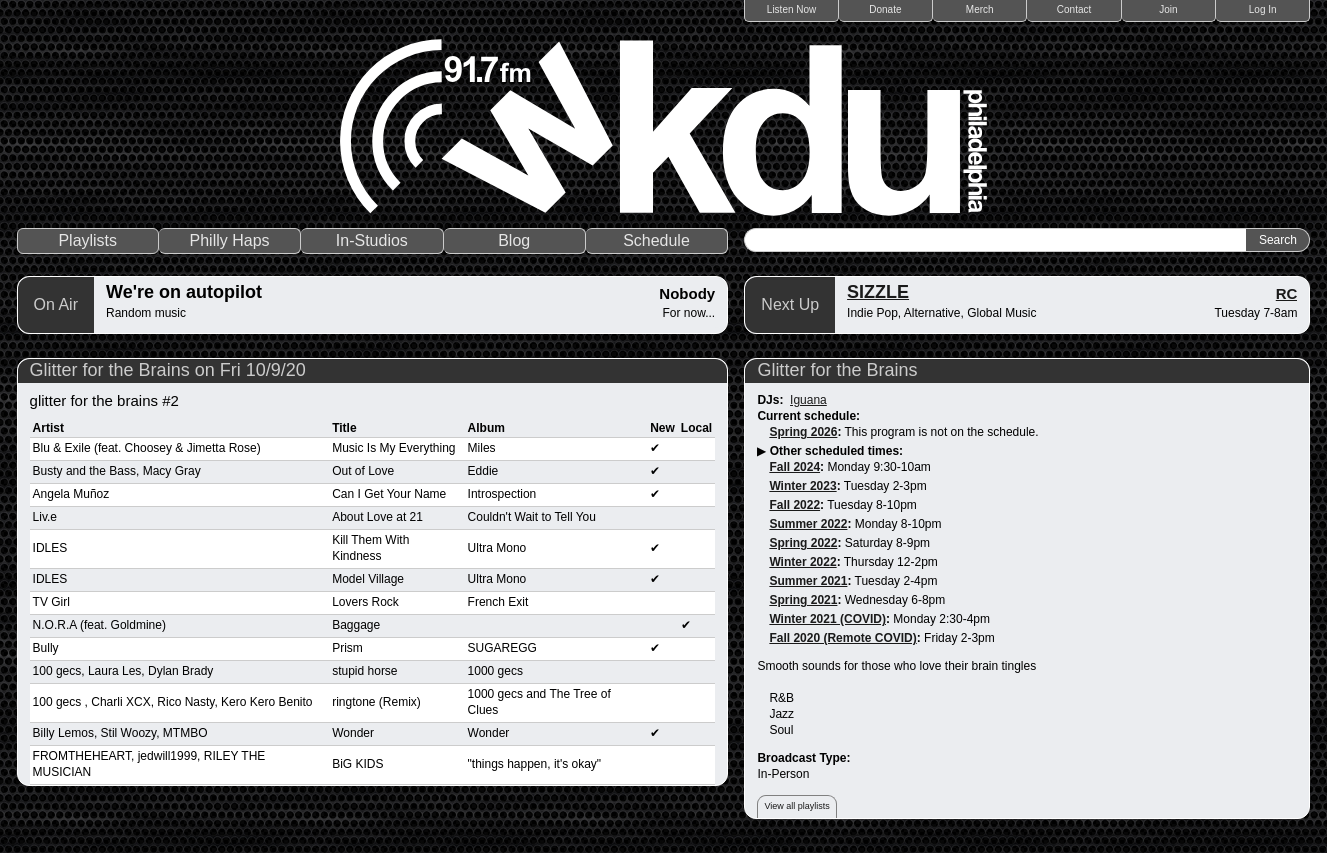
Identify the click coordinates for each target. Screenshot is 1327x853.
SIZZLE (878, 292)
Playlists (87, 240)
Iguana (808, 400)
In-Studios (372, 240)
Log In (1263, 9)
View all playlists (796, 806)
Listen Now (791, 9)
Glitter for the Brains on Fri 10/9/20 (168, 370)
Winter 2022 (802, 562)
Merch (980, 9)
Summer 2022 (808, 524)
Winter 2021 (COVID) (827, 619)
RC (1287, 293)
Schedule (656, 240)
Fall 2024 (794, 467)
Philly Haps (230, 240)
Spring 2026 (803, 432)
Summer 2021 (808, 581)
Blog (514, 240)
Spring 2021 (803, 600)
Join (1168, 9)
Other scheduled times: (836, 451)
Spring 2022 (803, 543)
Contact (1074, 9)
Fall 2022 (794, 505)
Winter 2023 (802, 486)
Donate (885, 9)
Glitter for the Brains (837, 370)
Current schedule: (808, 416)
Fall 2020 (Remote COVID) (842, 638)
